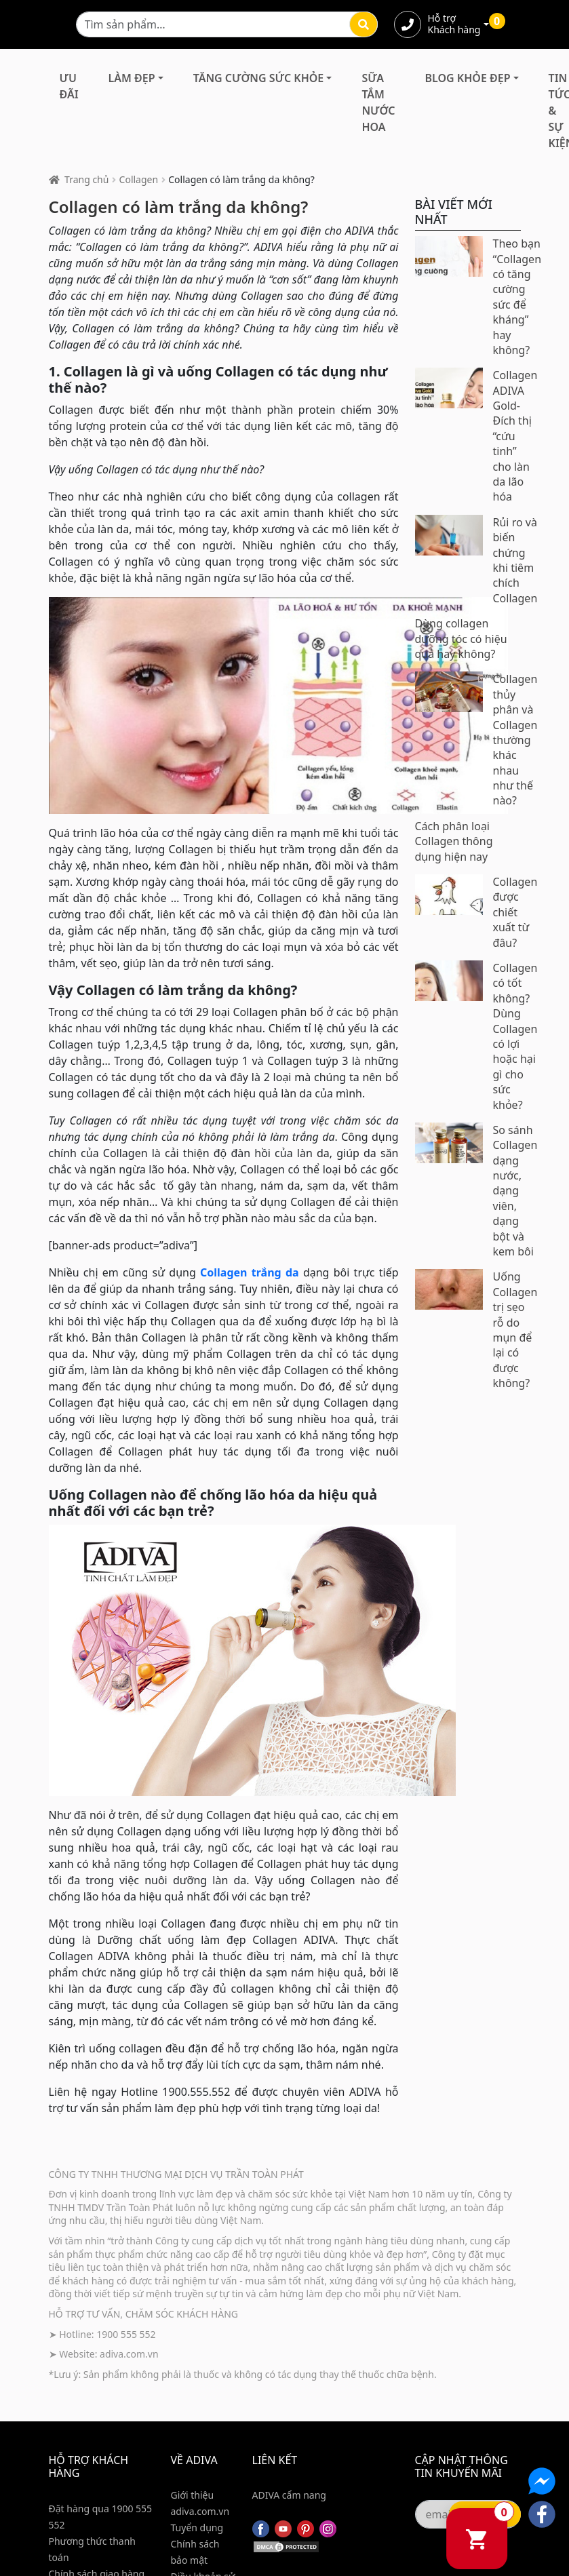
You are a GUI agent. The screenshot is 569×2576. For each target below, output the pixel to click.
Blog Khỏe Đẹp (468, 78)
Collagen (139, 179)
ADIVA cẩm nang (289, 2495)
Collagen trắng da (249, 1272)
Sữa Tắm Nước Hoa (378, 102)
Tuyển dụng (197, 2527)
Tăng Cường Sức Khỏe (258, 78)
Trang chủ (86, 179)
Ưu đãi (69, 86)
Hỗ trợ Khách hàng (454, 24)
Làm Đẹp (132, 78)
